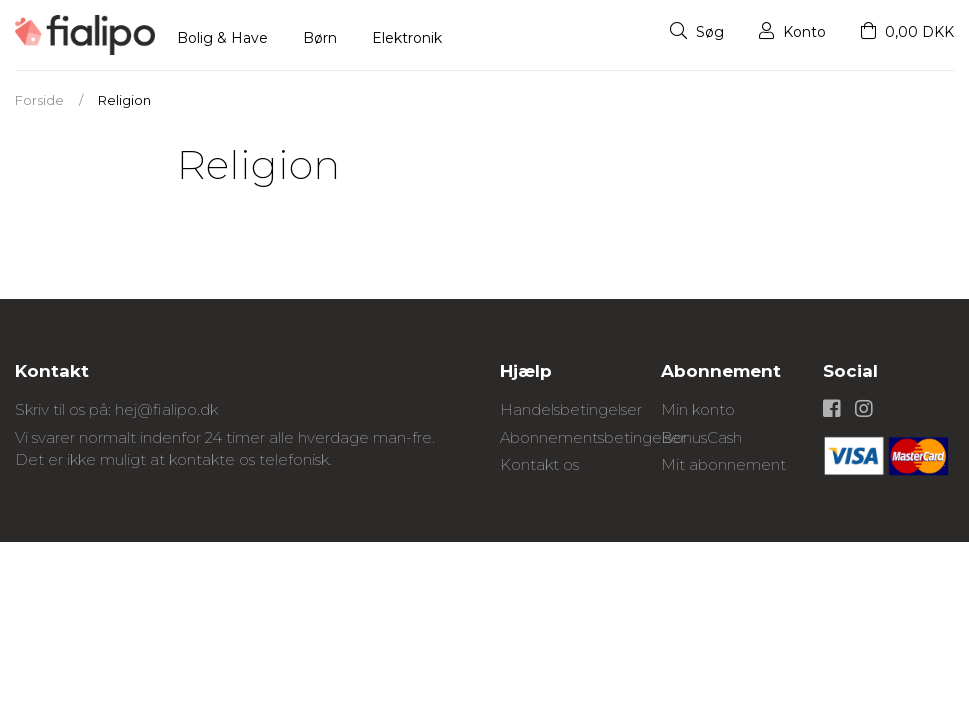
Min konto (698, 409)
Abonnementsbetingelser (593, 437)
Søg (697, 32)
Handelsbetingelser (571, 409)
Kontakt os (539, 464)
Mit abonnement (723, 464)
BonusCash (701, 437)
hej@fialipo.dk (166, 409)
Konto (792, 32)
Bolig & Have (222, 38)
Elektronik (407, 38)
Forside (39, 100)
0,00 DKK (907, 32)
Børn (320, 38)
